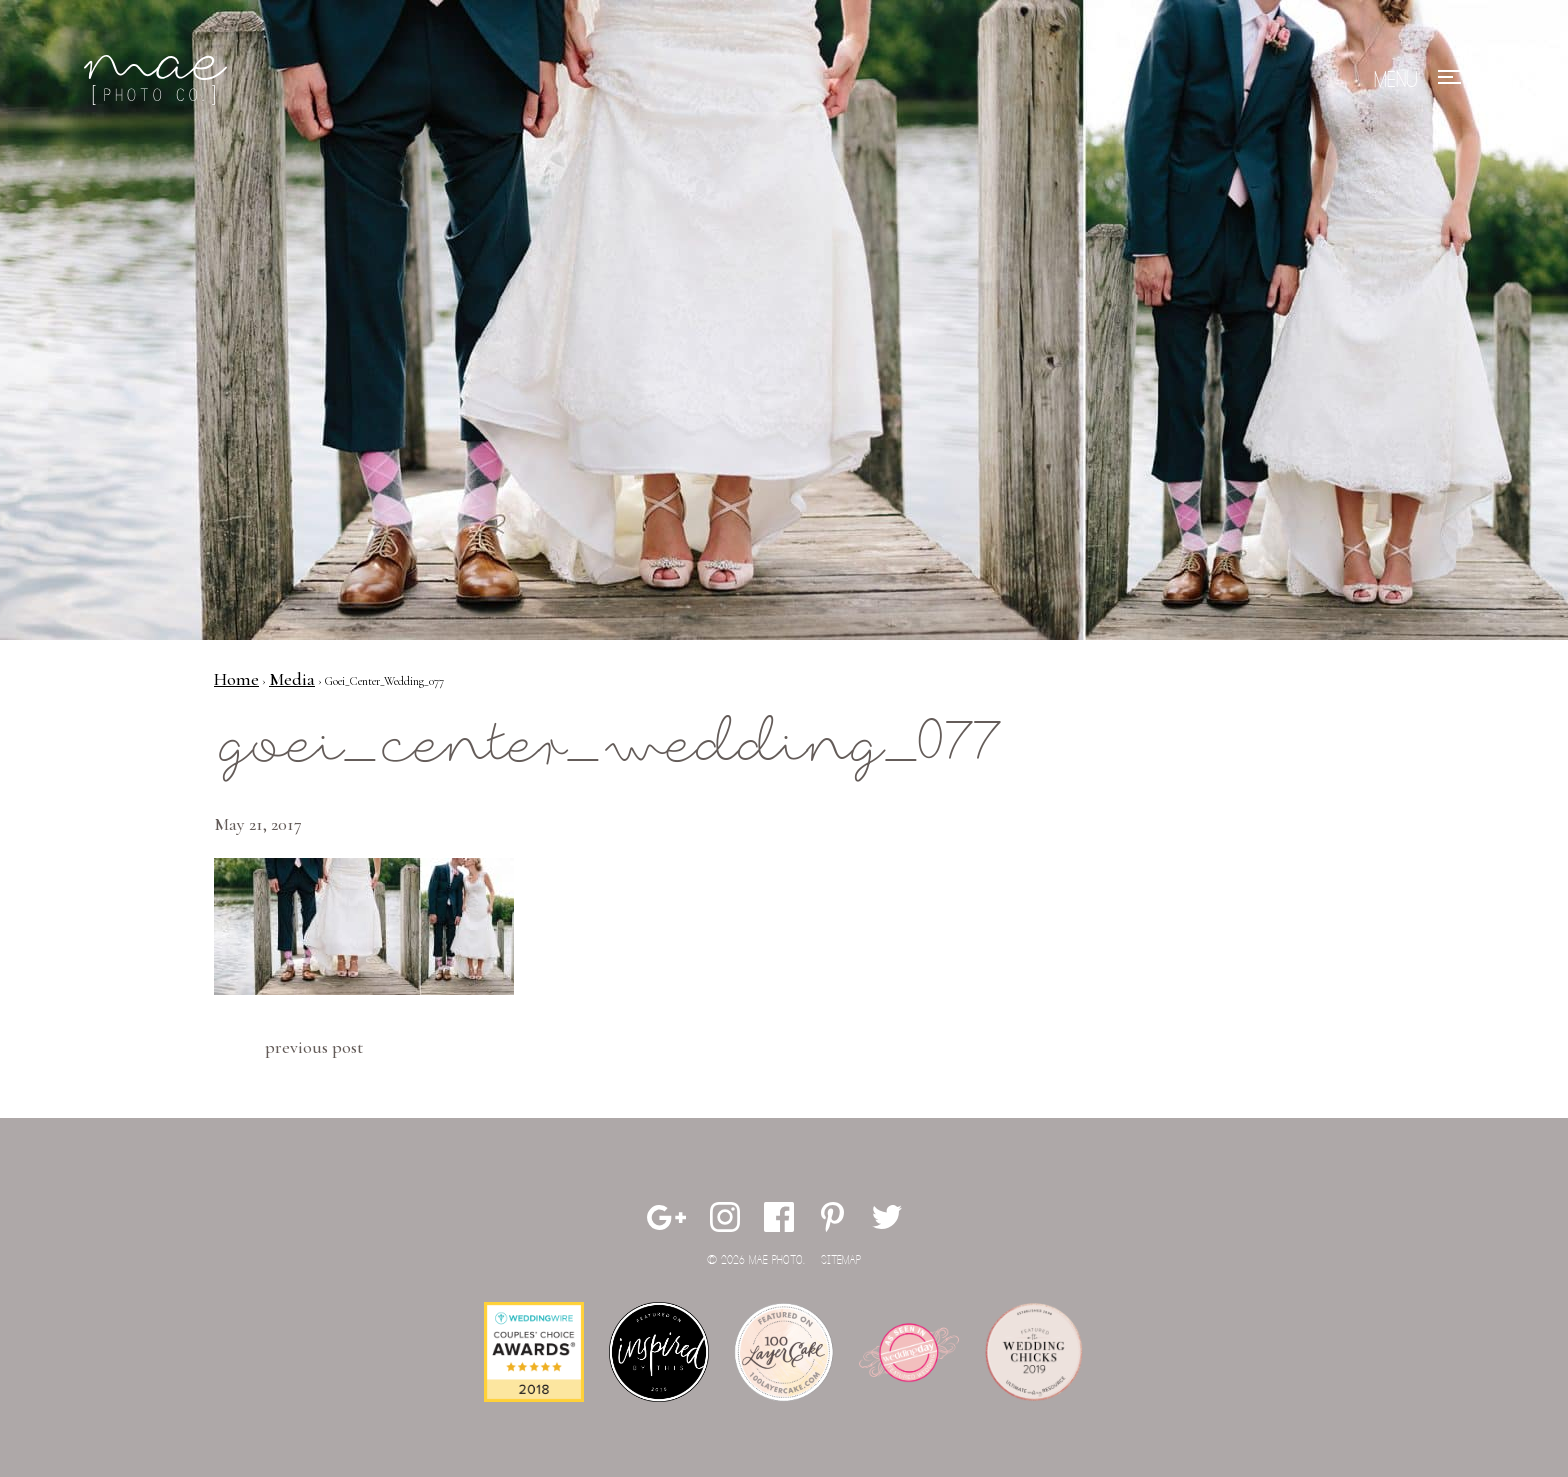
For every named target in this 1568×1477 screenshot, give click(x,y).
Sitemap (841, 1260)
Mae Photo (159, 80)
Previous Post (314, 1047)
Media (292, 679)
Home (236, 679)
